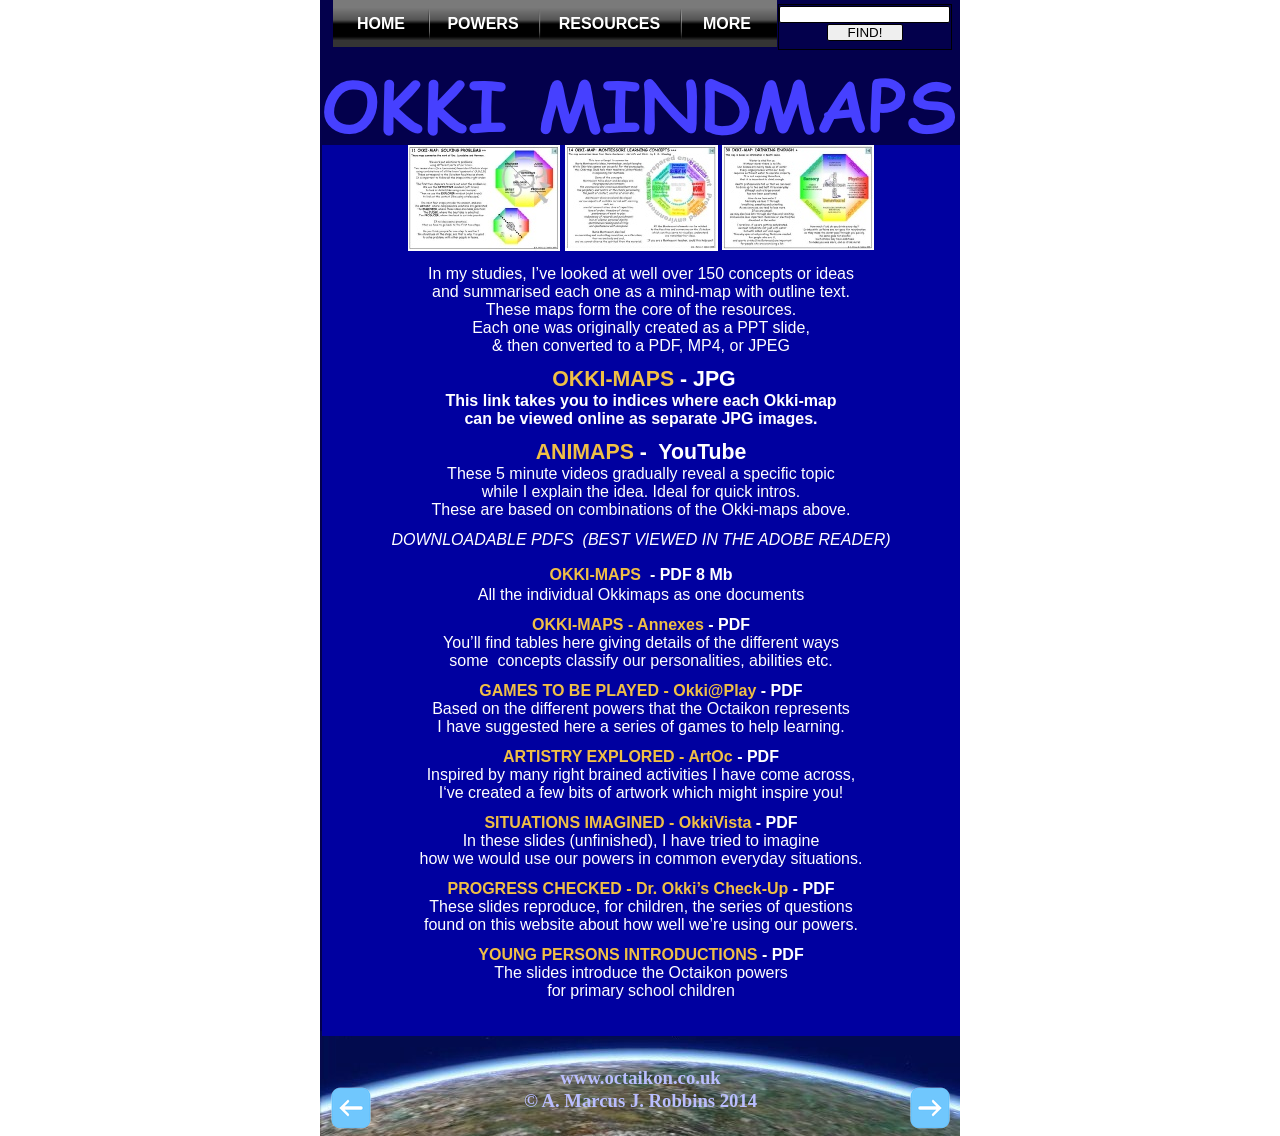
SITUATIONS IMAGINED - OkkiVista (617, 822)
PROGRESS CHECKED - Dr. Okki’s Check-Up (617, 888)
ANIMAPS (585, 452)
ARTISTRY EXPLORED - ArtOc (618, 756)
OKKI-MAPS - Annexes (618, 624)
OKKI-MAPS (610, 379)
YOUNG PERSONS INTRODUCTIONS (617, 954)
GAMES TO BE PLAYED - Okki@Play (617, 690)
